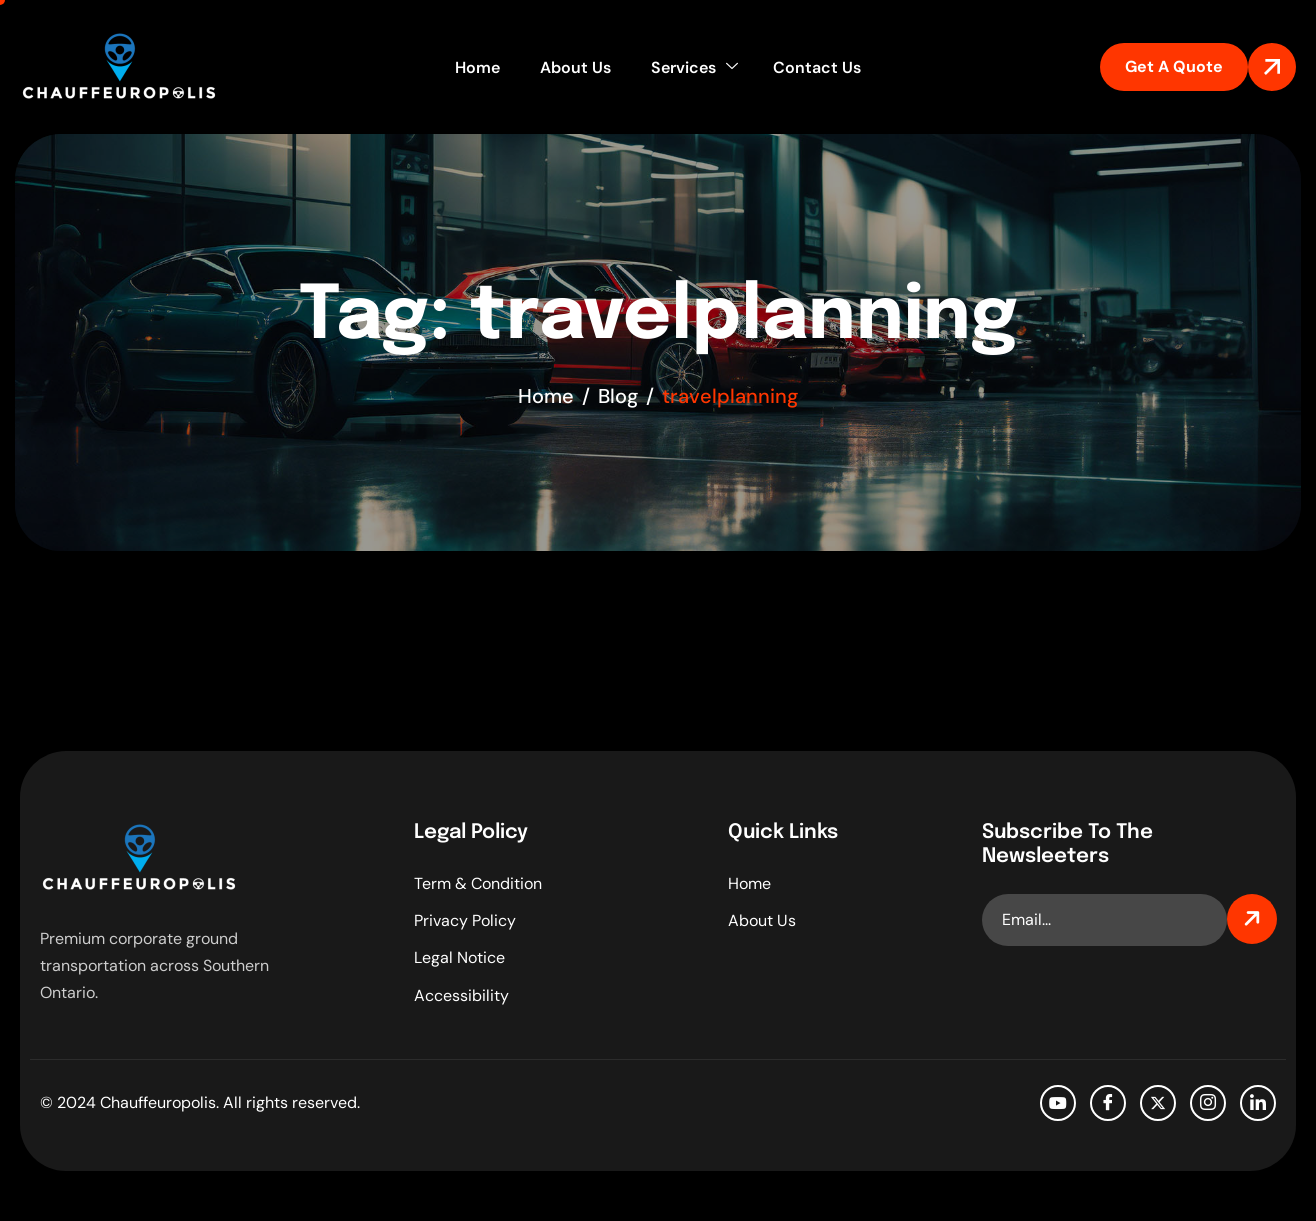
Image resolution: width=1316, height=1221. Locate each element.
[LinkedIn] (1258, 1103)
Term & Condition (478, 883)
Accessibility (461, 995)
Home (477, 67)
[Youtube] (1058, 1103)
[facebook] (1108, 1103)
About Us (575, 67)
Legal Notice (459, 957)
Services (694, 67)
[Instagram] (1208, 1103)
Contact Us (817, 67)
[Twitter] (1158, 1103)
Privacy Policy (465, 920)
